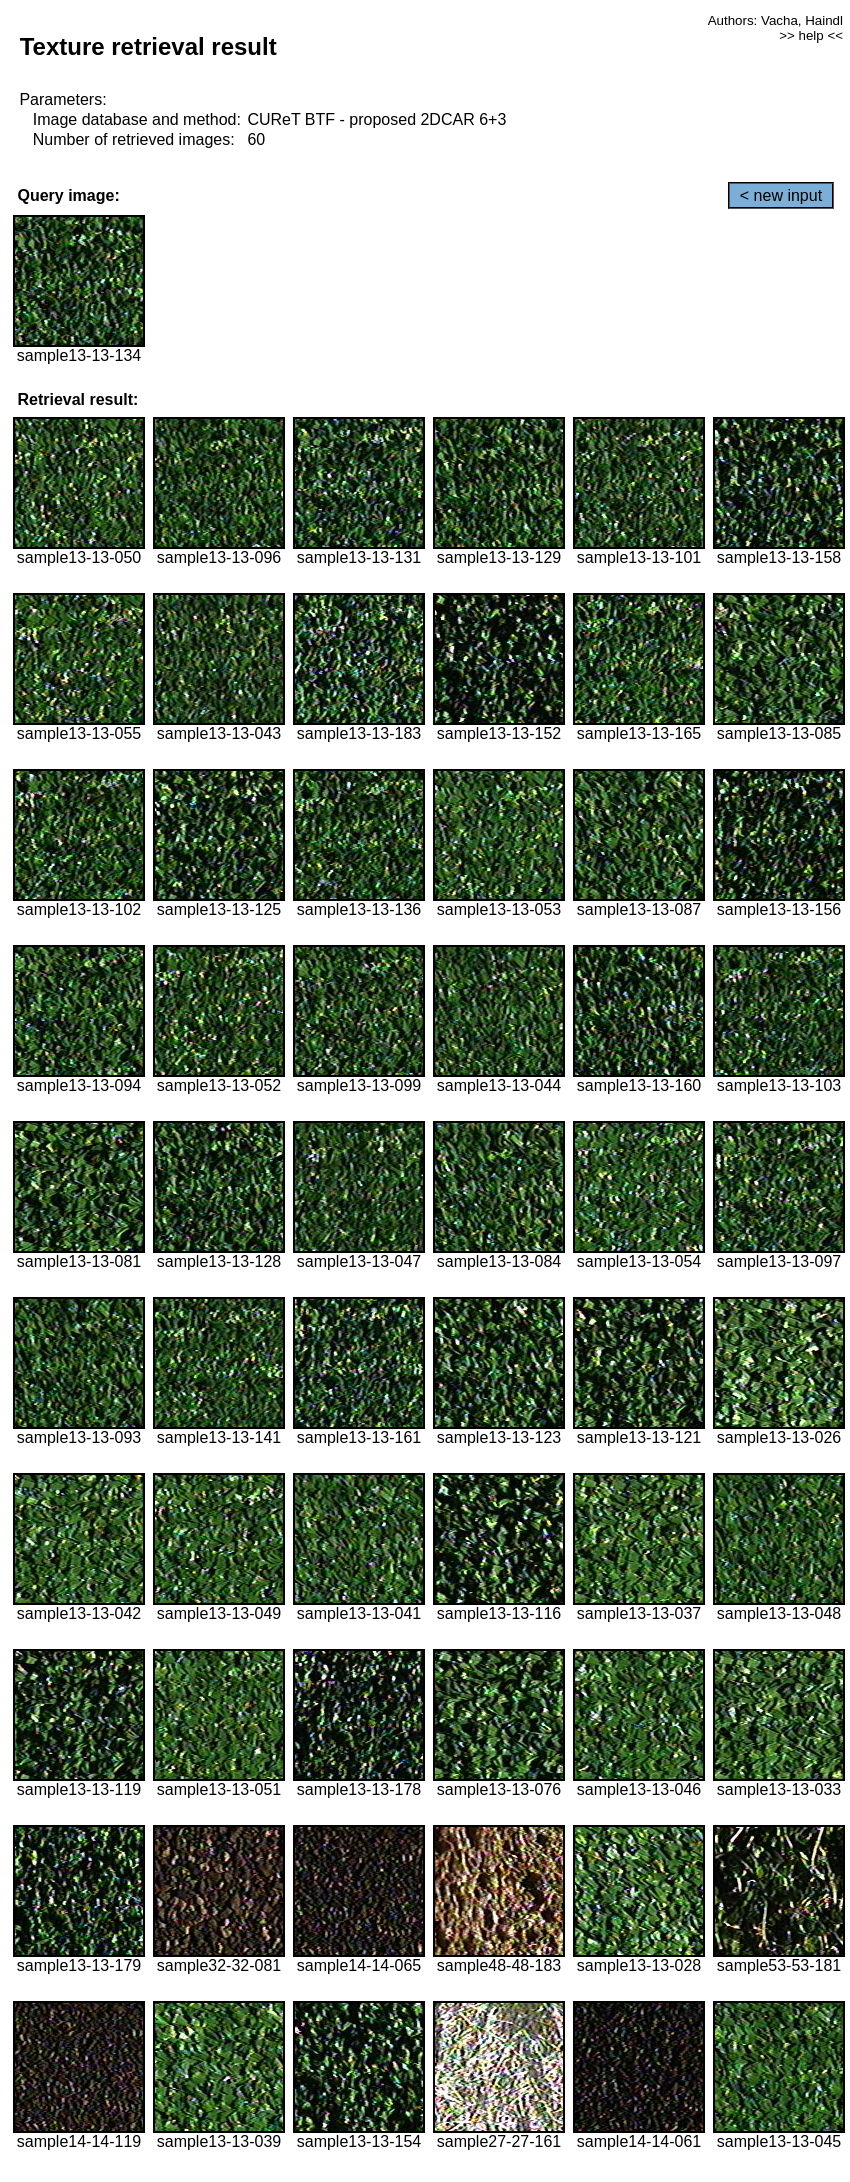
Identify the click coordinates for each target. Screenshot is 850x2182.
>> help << (811, 35)
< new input (781, 195)
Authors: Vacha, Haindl (775, 20)
